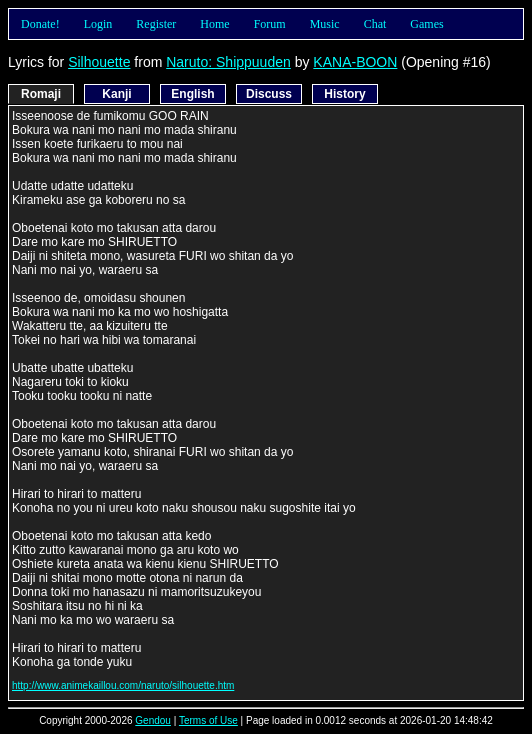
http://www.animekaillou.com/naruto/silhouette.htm (123, 685)
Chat (375, 24)
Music (325, 24)
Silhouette (99, 62)
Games (426, 24)
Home (214, 24)
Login (98, 24)
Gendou (153, 720)
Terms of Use (208, 720)
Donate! (40, 24)
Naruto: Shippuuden (228, 62)
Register (156, 24)
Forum (270, 24)
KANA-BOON (355, 62)
